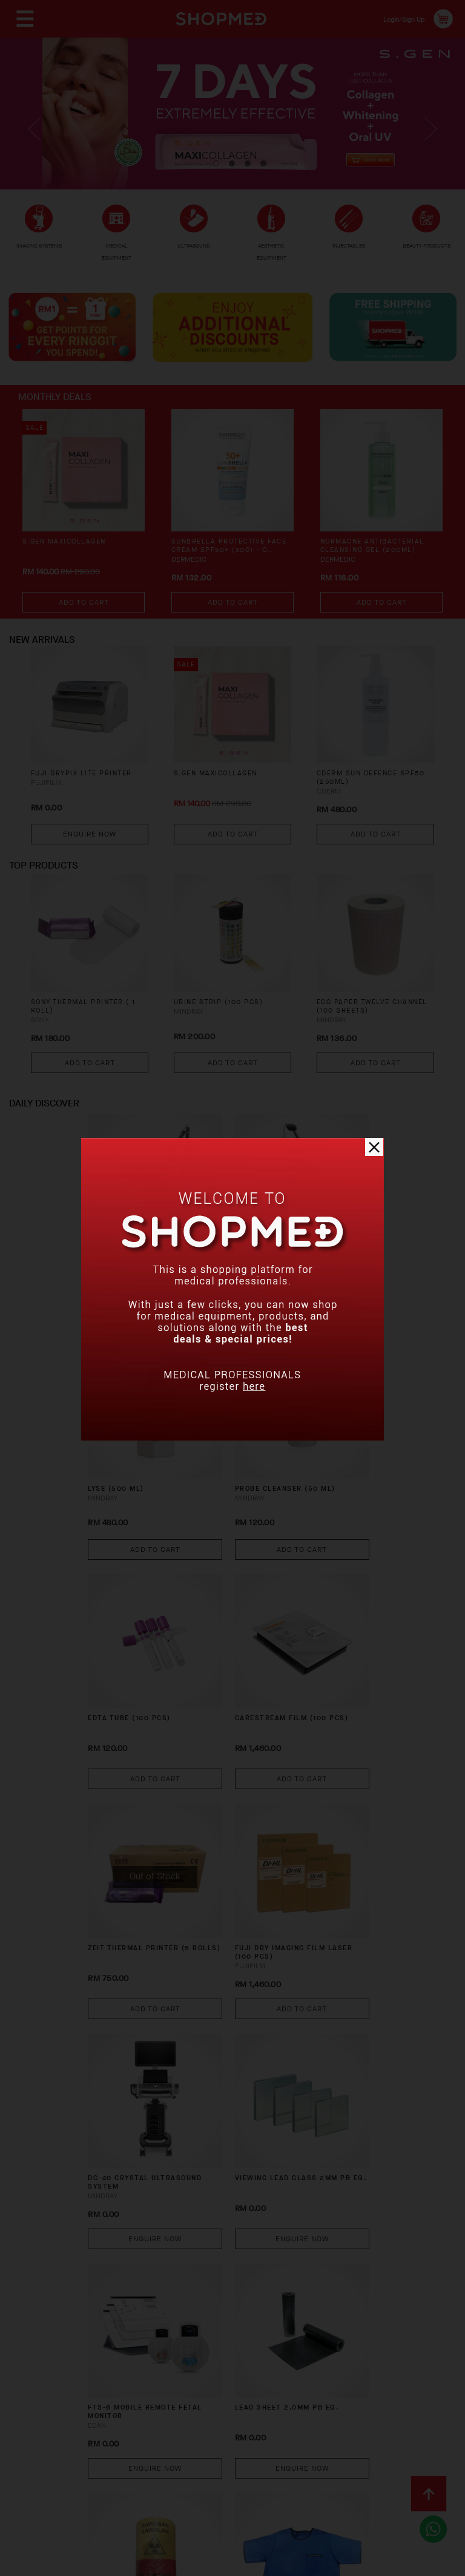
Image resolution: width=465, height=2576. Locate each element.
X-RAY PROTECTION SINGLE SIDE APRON (221, 2034)
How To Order (110, 2454)
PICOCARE (90, 1256)
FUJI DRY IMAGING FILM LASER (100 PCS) (218, 1647)
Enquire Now (89, 857)
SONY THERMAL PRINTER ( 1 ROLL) (88, 1038)
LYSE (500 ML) (319, 1256)
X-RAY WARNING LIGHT (103, 2034)
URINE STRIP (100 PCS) (225, 1033)
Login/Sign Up (395, 18)
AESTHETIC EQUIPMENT (271, 253)
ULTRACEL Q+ (207, 1256)
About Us (43, 2454)
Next (428, 139)
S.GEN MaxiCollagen (69, 559)
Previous (37, 139)
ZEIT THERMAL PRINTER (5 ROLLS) (111, 1641)
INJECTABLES (351, 251)
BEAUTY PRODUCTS (426, 252)
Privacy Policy (223, 2473)
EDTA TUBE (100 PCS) (224, 1446)
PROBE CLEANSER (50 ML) (115, 1451)
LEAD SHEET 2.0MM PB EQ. (329, 1837)
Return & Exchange (305, 2454)
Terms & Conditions (132, 2473)
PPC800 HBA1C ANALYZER (319, 2034)
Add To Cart (84, 619)
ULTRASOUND (198, 254)
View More (233, 2328)
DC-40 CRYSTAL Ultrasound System (322, 1647)
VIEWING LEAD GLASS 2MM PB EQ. (115, 1837)
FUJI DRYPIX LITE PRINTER (89, 798)
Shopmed (338, 2562)
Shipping (228, 2454)
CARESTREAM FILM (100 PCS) (328, 1451)
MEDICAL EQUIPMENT (116, 253)
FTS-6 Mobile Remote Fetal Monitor (210, 1843)
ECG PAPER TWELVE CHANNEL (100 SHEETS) (368, 1038)
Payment (175, 2454)
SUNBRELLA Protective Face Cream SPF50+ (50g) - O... (230, 570)
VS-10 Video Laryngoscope (213, 2223)
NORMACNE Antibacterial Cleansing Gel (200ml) (379, 565)
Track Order (391, 2454)
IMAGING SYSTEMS (39, 252)
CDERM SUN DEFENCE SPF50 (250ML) (364, 803)
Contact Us (48, 2473)
